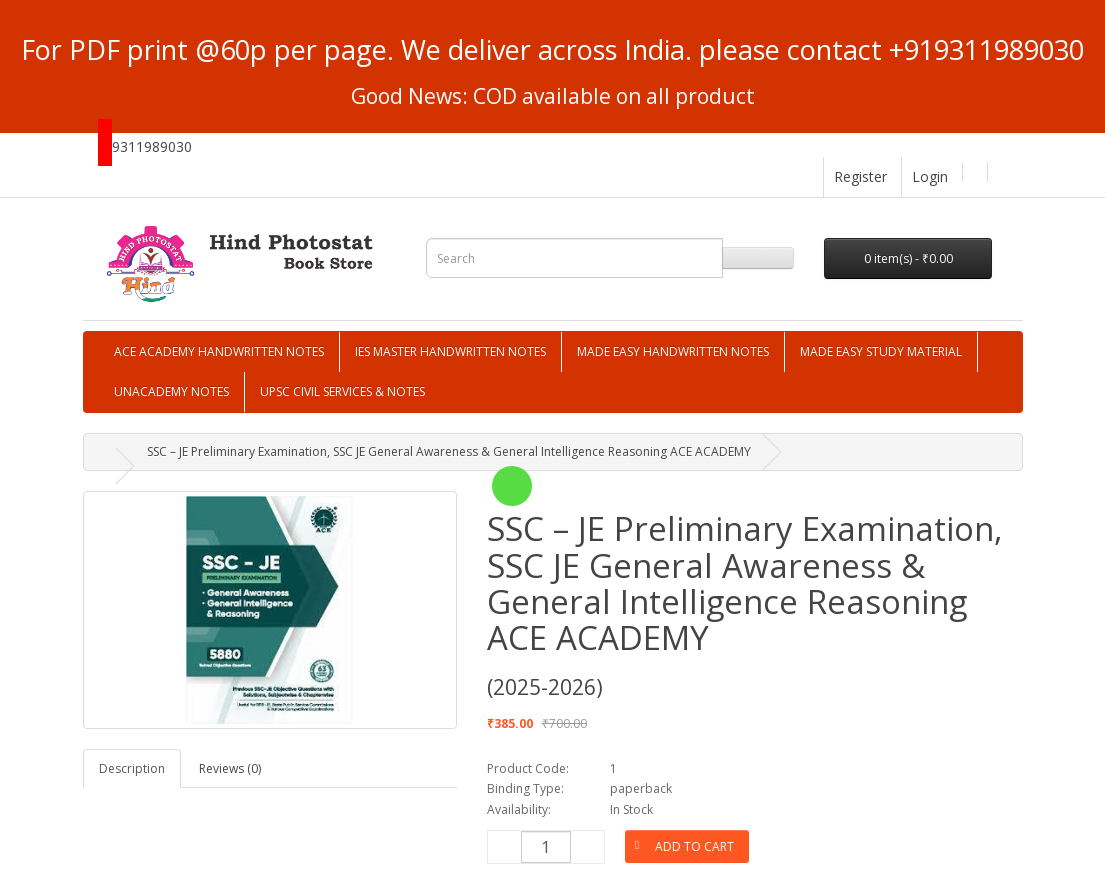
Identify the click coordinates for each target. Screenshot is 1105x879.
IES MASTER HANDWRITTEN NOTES (450, 351)
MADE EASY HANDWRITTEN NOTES (673, 351)
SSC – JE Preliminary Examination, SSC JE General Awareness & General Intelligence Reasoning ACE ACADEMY (449, 451)
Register (860, 176)
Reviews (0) (230, 768)
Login (930, 176)
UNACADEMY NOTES (171, 391)
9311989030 (152, 146)
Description (132, 768)
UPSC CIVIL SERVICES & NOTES (342, 391)
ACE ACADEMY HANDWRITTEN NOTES (219, 351)
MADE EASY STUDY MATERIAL (881, 351)
